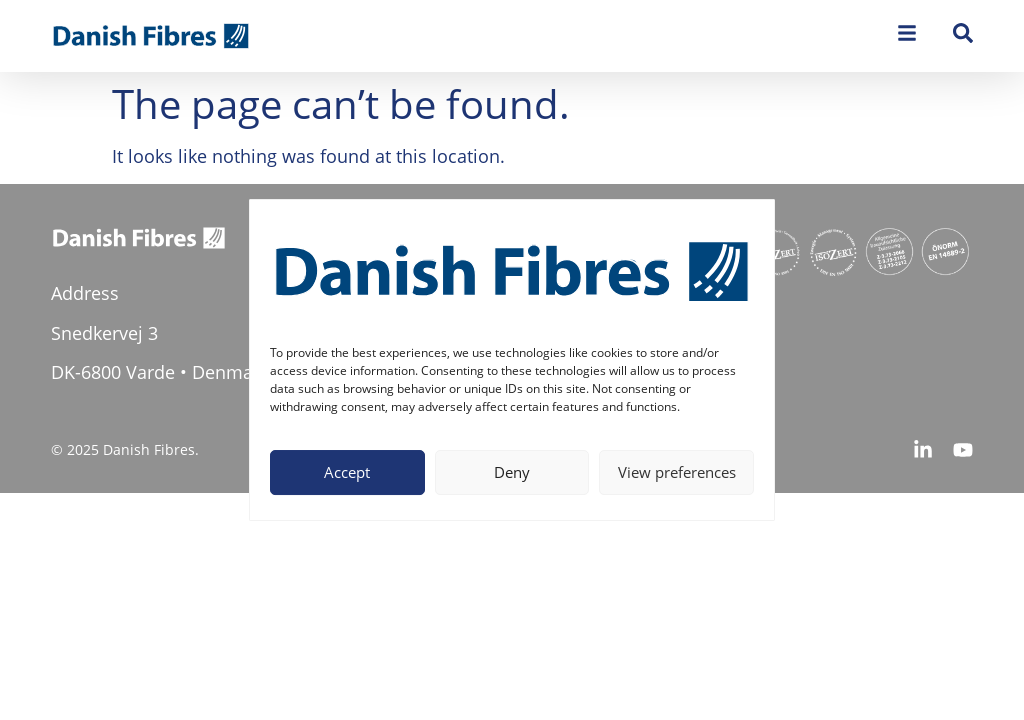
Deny (512, 472)
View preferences (677, 472)
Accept (347, 472)
